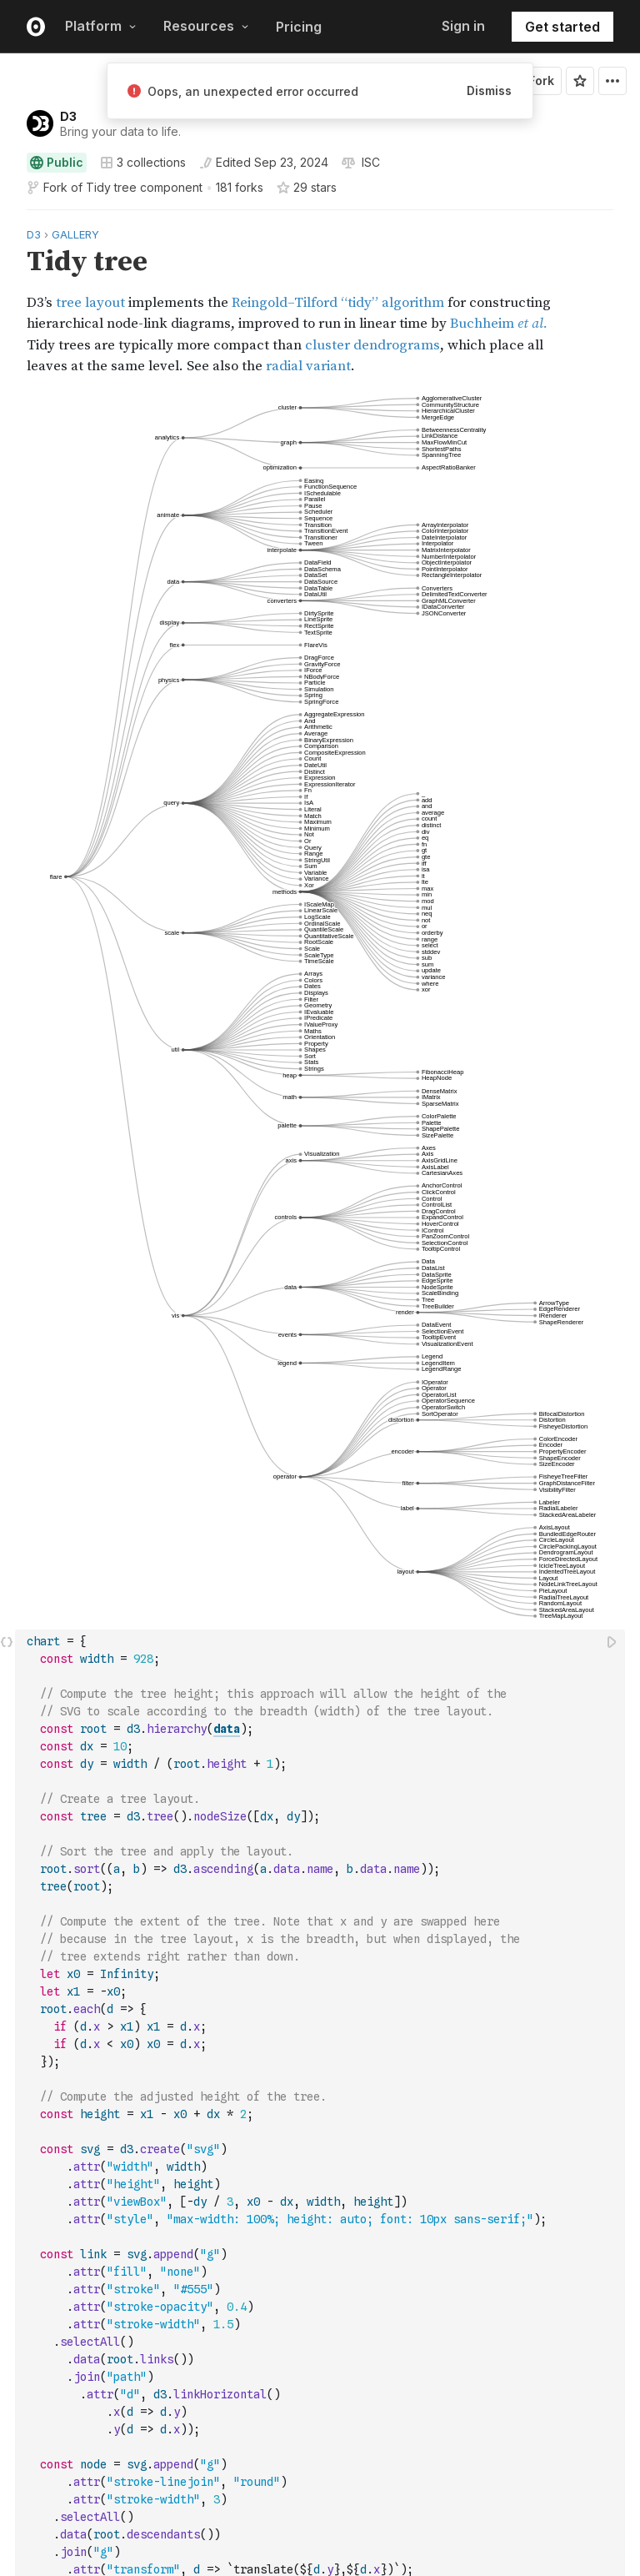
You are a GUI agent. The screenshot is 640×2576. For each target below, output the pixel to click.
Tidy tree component (144, 187)
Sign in (463, 26)
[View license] (369, 162)
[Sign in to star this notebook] (580, 81)
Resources (206, 26)
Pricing (299, 26)
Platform (101, 26)
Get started (562, 26)
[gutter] (8, 301)
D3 (68, 116)
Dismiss (489, 90)
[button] (7, 217)
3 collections (143, 162)
